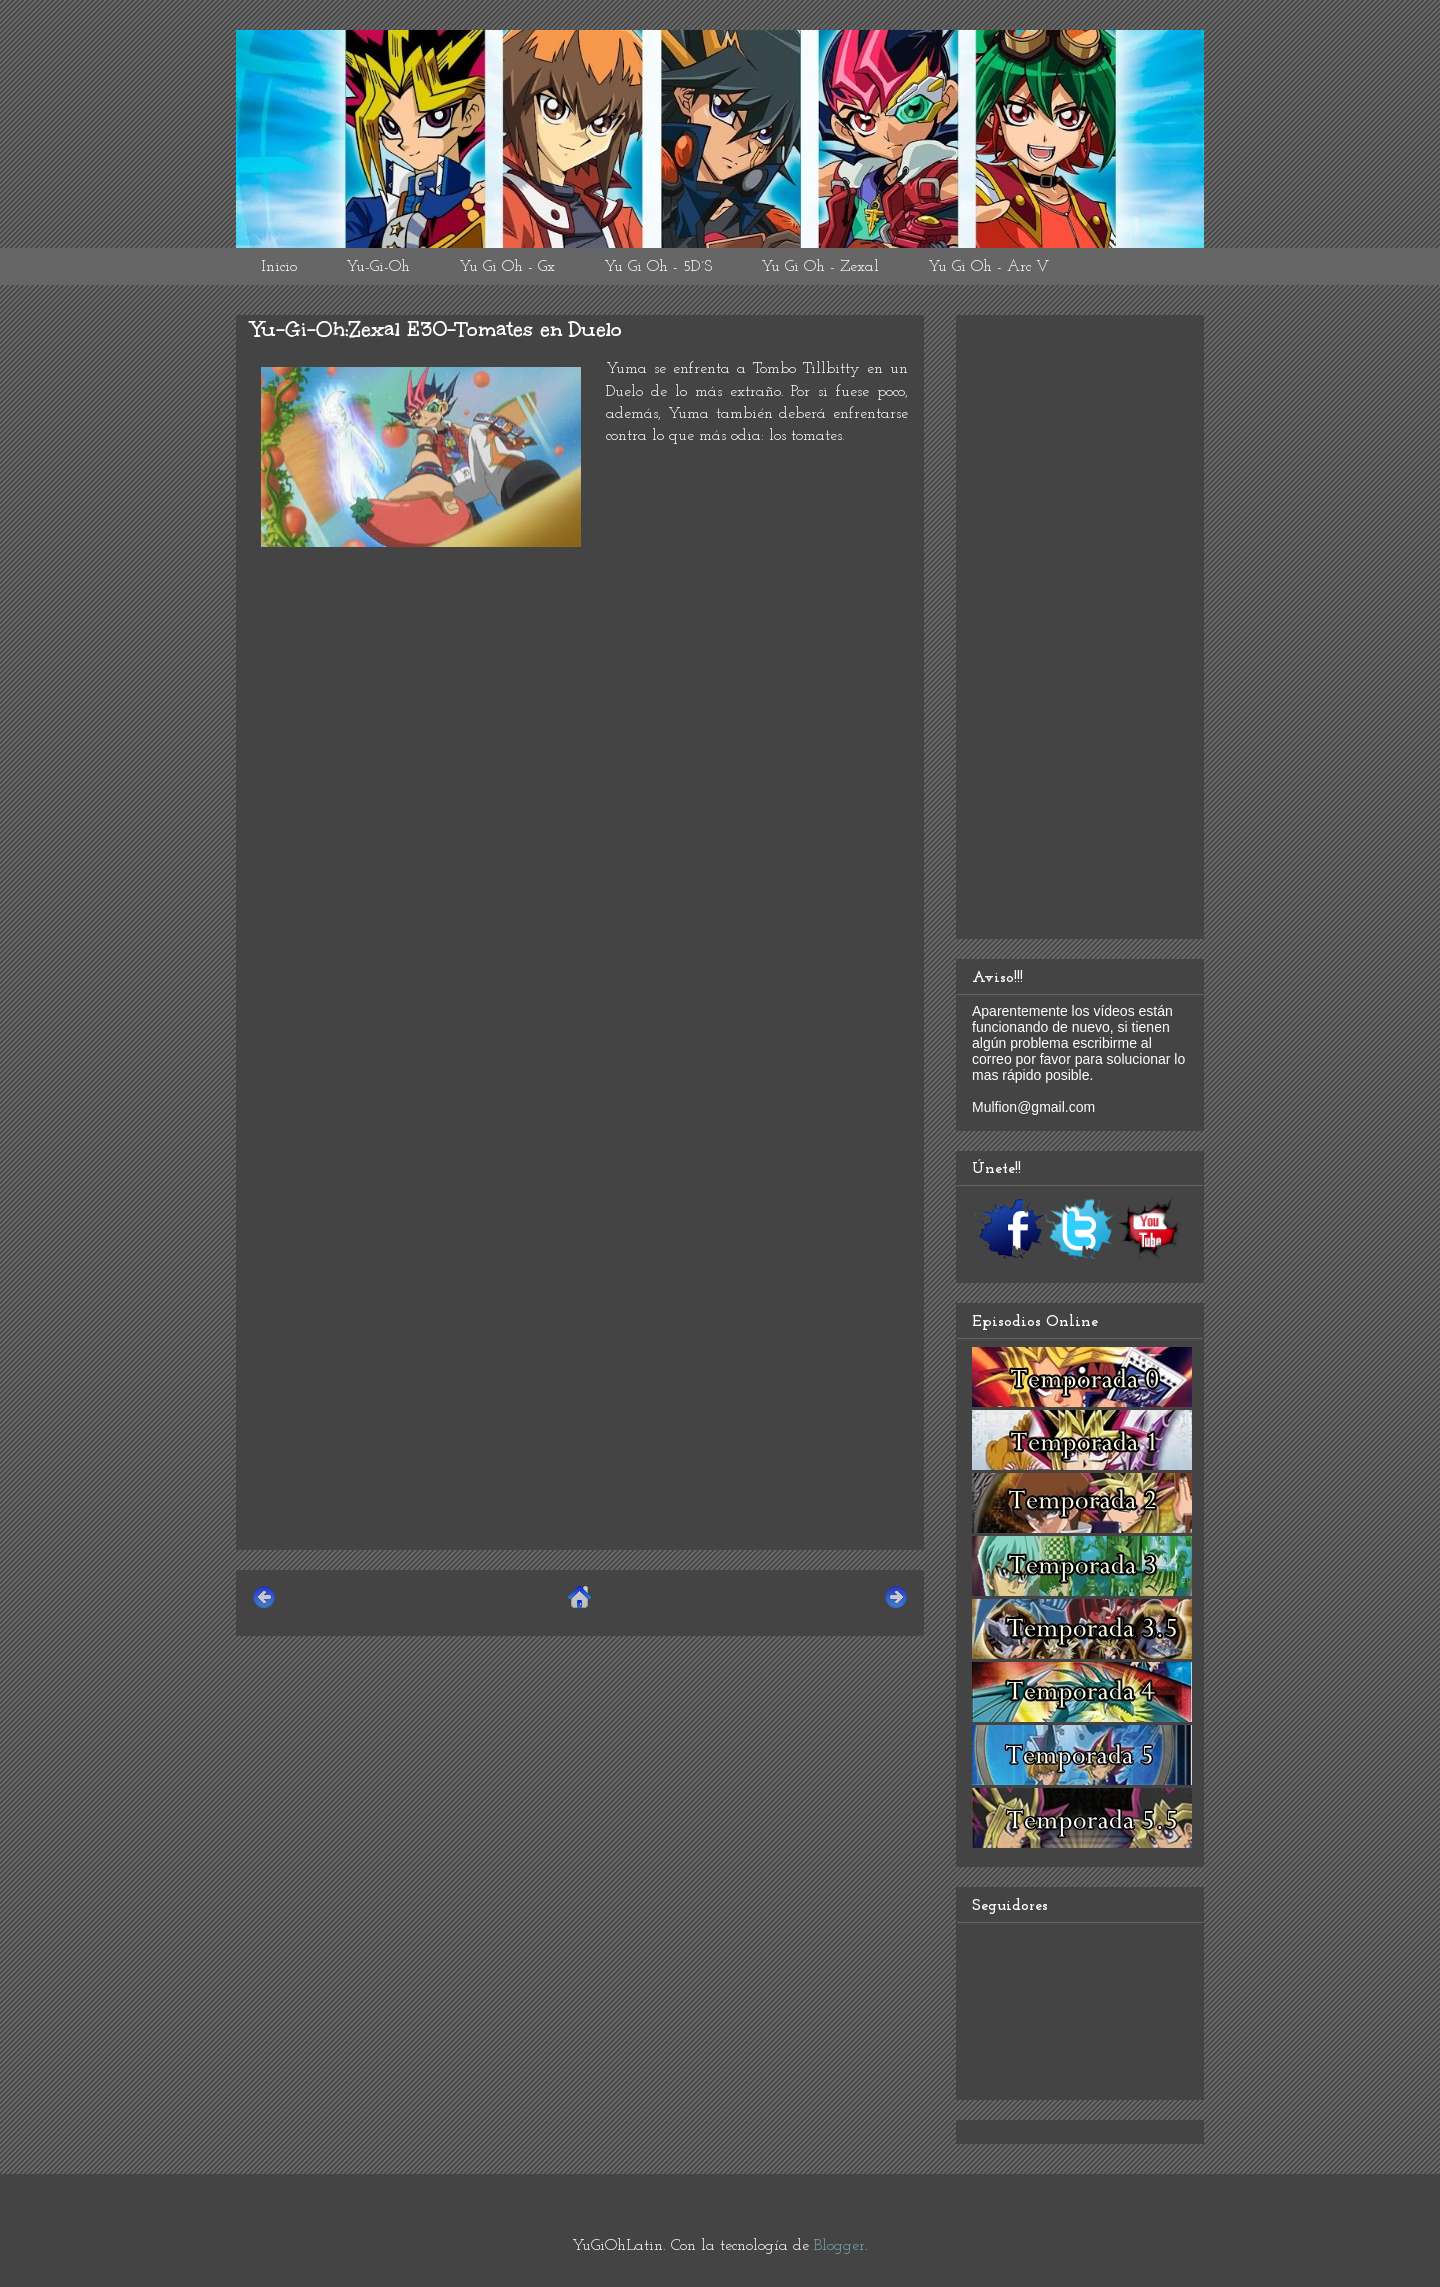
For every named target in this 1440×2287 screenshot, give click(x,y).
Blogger (839, 2246)
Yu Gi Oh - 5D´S (658, 267)
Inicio (279, 267)
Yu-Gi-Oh (378, 267)
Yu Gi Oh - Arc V (988, 267)
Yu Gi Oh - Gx (507, 267)
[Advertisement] (580, 1394)
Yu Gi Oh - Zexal (820, 267)
